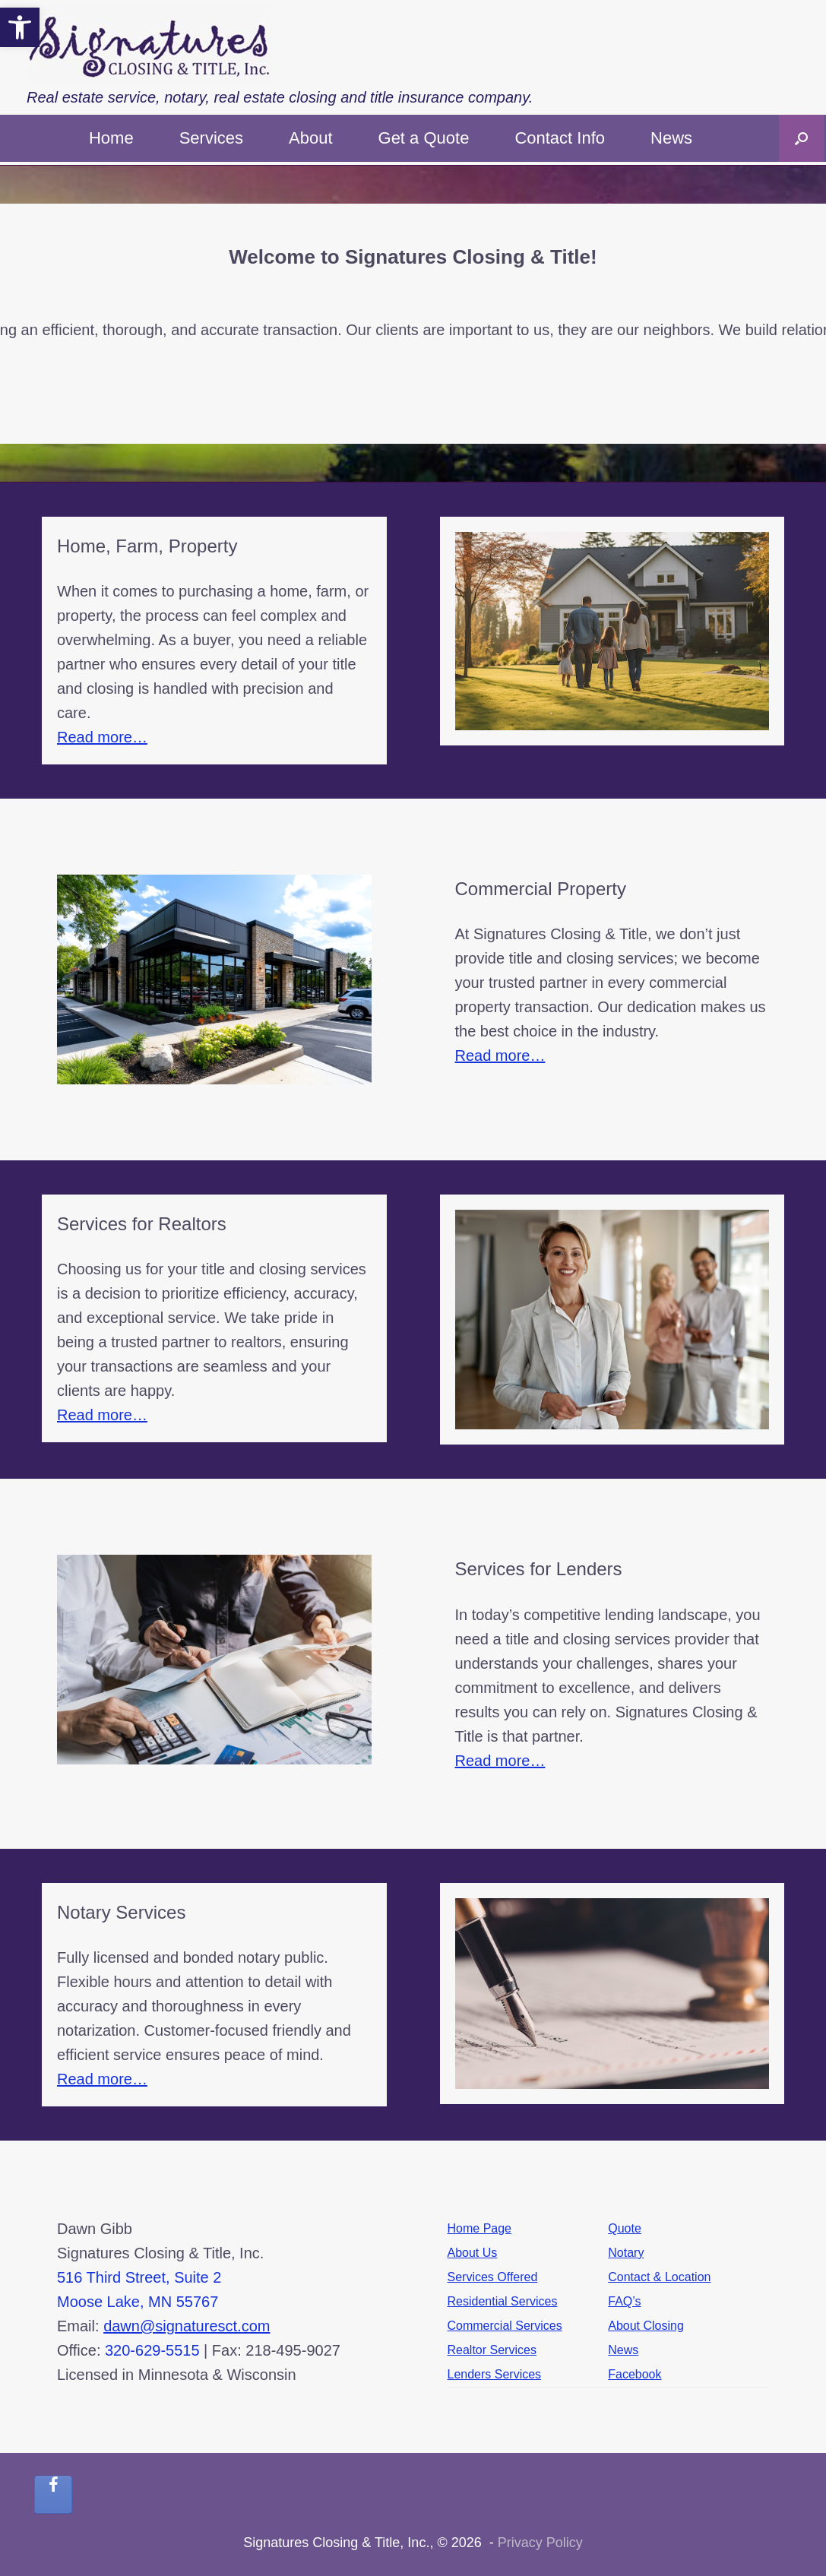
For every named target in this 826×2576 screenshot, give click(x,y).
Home (111, 137)
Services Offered (493, 2277)
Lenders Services (495, 2374)
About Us (473, 2252)
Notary (626, 2252)
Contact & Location (659, 2277)
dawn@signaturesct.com (186, 2326)
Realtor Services (492, 2349)
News (671, 137)
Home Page (480, 2228)
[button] (801, 138)
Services (211, 137)
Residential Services (503, 2301)
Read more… (102, 737)
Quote (624, 2228)
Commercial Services (505, 2325)
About (311, 137)
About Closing (646, 2325)
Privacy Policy (540, 2542)
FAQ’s (624, 2301)
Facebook (634, 2374)
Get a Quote (424, 137)
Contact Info (559, 137)
